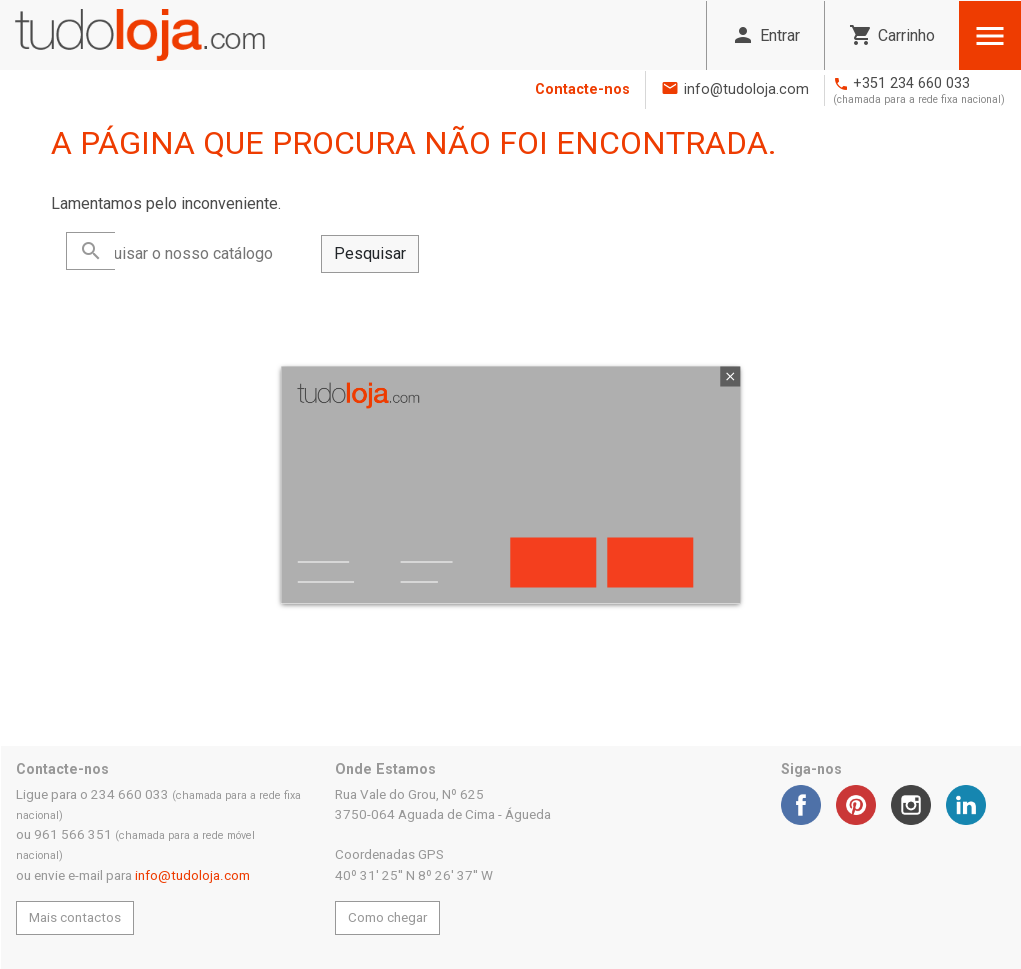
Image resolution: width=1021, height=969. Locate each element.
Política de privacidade (326, 566)
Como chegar (387, 917)
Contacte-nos (582, 89)
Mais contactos (75, 917)
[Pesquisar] (193, 254)
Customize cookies (427, 566)
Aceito (650, 562)
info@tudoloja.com (746, 89)
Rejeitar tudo (553, 562)
